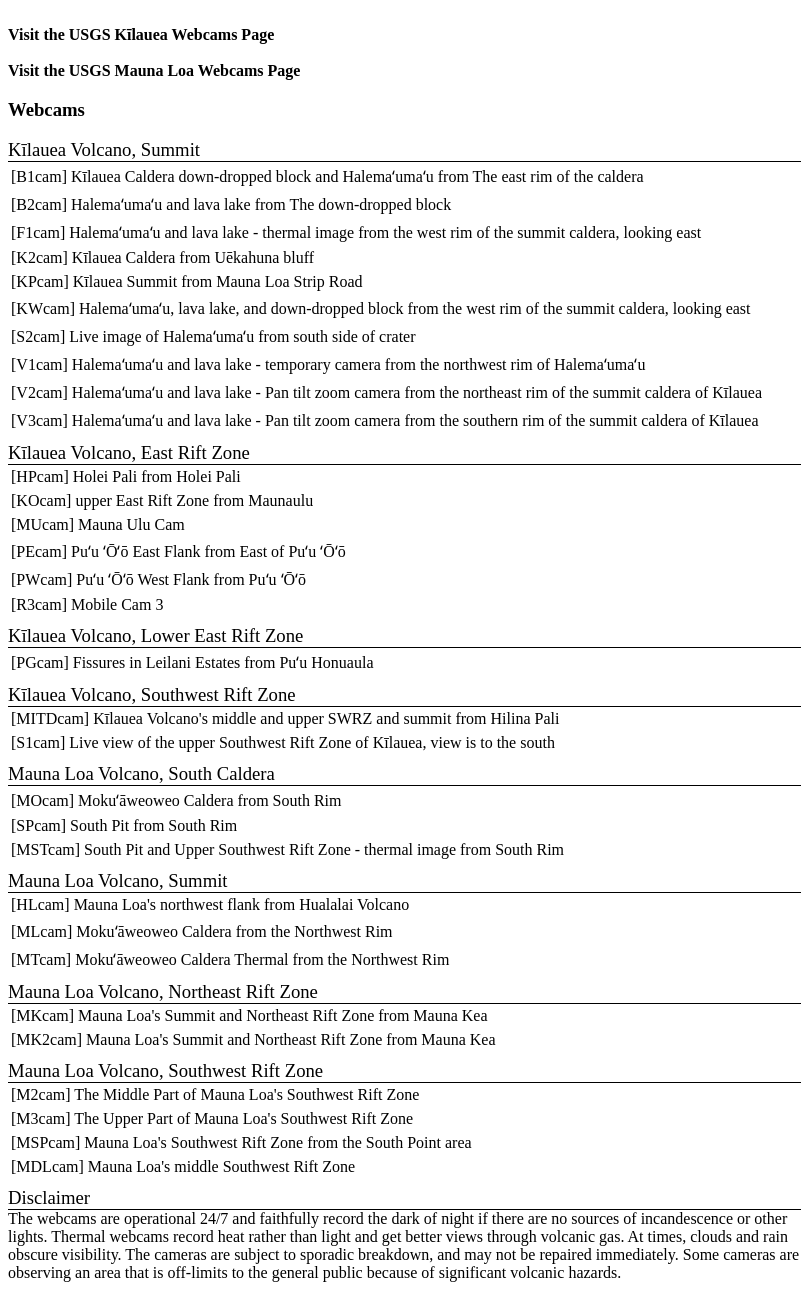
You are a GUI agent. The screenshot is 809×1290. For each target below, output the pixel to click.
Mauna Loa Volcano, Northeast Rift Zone (163, 991)
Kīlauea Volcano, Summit (104, 149)
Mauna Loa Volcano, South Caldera (141, 773)
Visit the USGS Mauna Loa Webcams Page (154, 70)
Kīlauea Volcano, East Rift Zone (129, 452)
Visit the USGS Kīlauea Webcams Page (141, 34)
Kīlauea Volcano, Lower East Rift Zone (155, 635)
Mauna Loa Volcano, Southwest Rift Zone (165, 1070)
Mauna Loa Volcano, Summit (118, 880)
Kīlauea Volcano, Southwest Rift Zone (152, 694)
